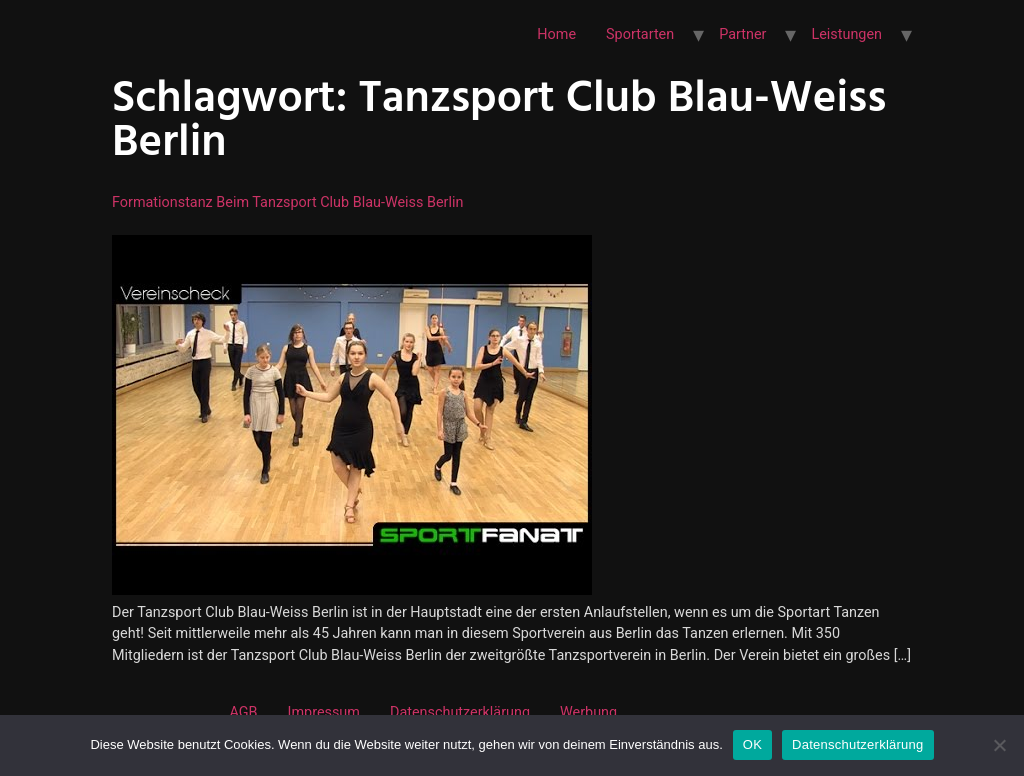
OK (752, 744)
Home (556, 34)
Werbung (588, 712)
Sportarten (640, 34)
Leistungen (846, 34)
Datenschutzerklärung (460, 712)
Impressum (324, 712)
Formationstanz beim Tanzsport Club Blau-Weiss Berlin (287, 202)
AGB (243, 712)
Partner (742, 34)
